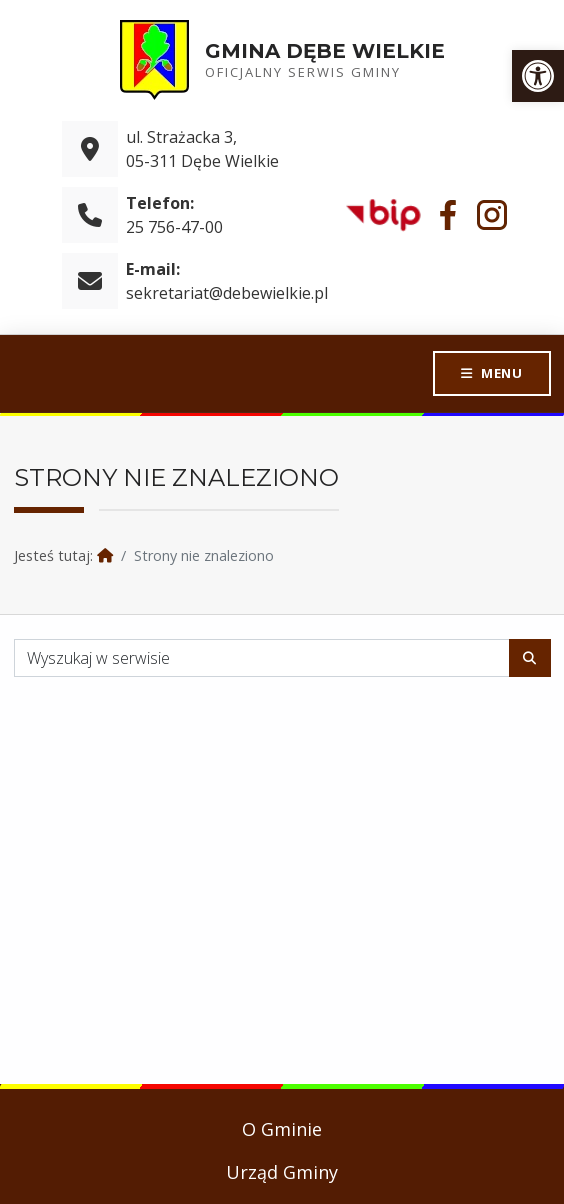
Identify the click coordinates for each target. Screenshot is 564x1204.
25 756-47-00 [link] (174, 227)
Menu (501, 373)
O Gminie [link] (282, 1129)
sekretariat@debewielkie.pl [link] (227, 293)
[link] (538, 76)
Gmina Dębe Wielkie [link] (325, 51)
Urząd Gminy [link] (282, 1172)
